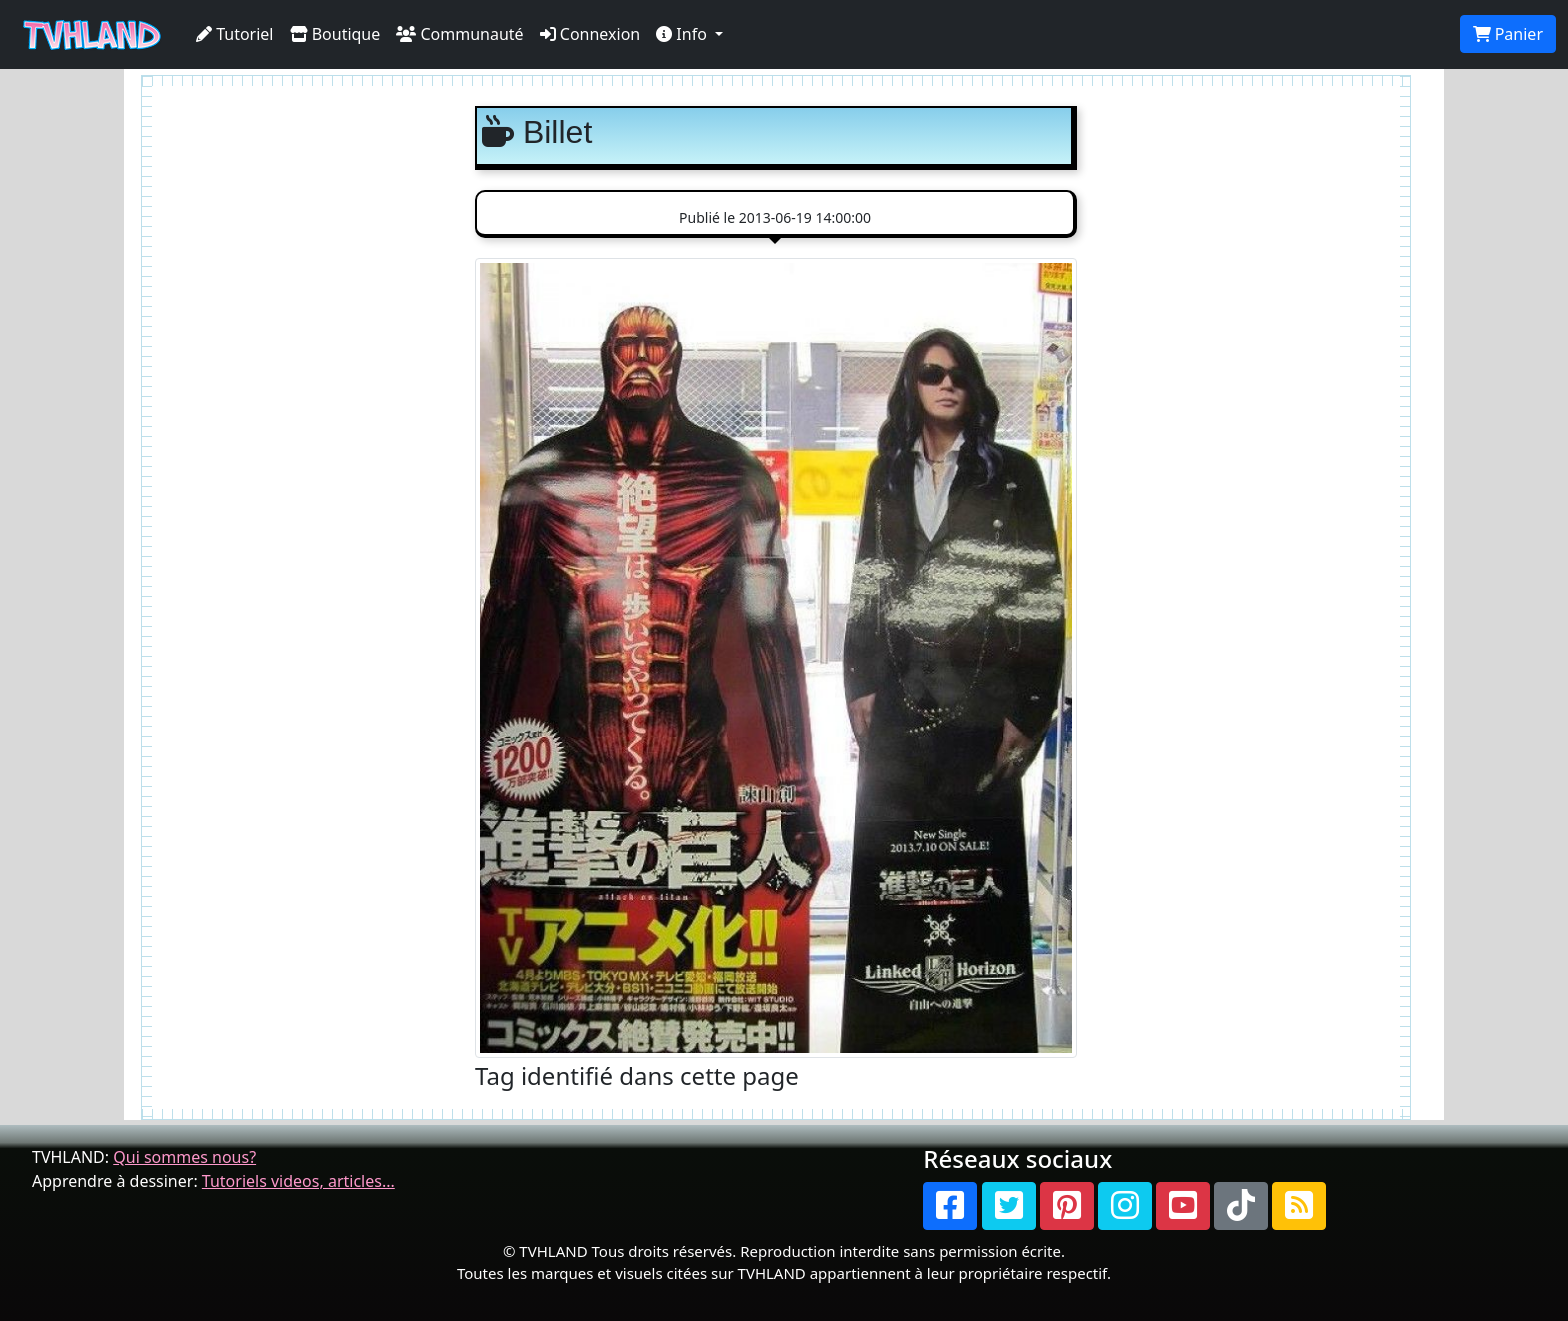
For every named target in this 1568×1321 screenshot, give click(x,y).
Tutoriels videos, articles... (298, 1181)
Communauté (459, 34)
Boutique (335, 34)
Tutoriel (235, 34)
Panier (1508, 34)
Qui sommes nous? (184, 1157)
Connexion (590, 34)
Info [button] (683, 34)
